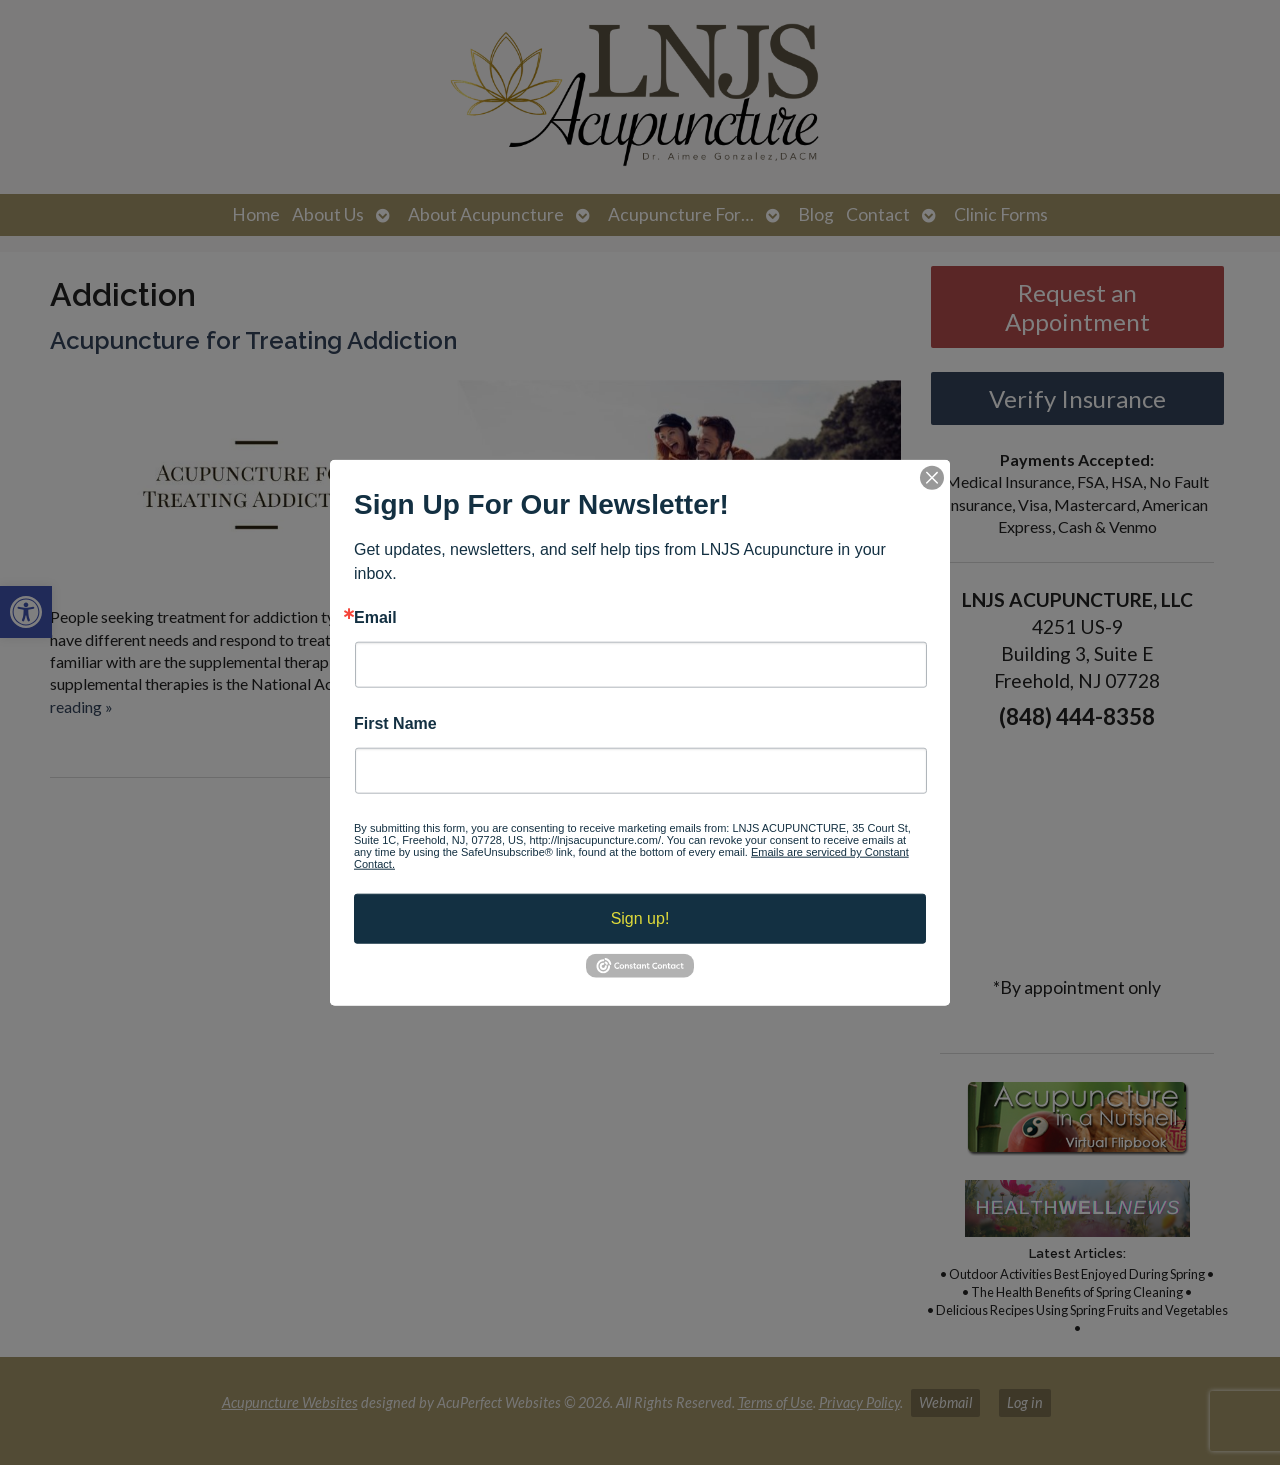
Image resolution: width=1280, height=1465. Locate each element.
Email (375, 617)
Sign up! (640, 918)
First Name (395, 724)
